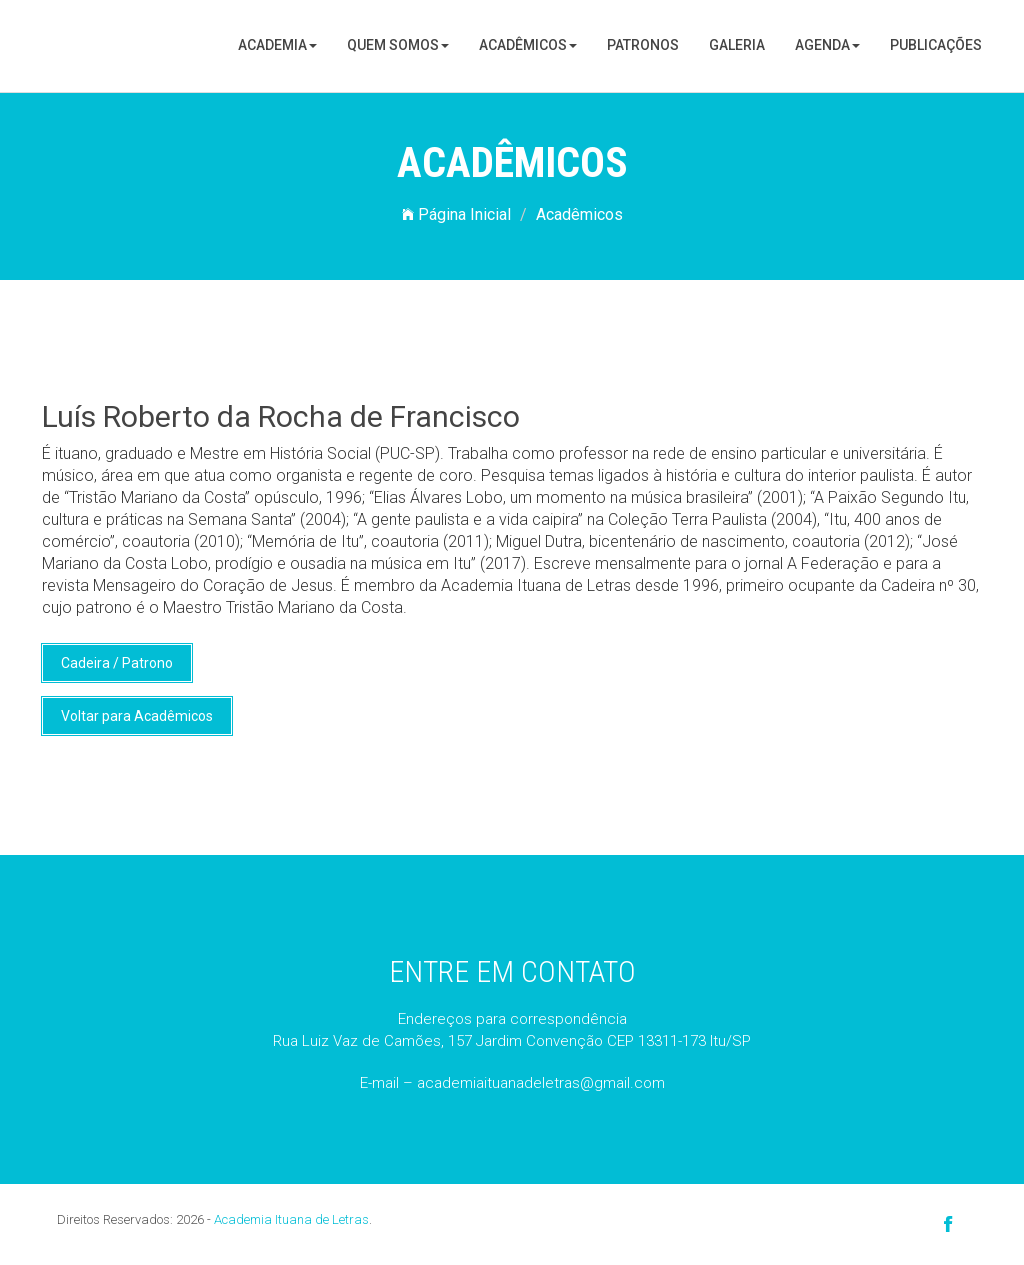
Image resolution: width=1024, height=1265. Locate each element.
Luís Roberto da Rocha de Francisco (281, 416)
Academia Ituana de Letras (291, 1219)
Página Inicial (456, 214)
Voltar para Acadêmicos (137, 716)
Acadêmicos (528, 45)
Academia (277, 45)
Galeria (737, 45)
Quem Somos (398, 45)
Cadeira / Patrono (117, 663)
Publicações (936, 45)
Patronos (643, 45)
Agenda (827, 45)
